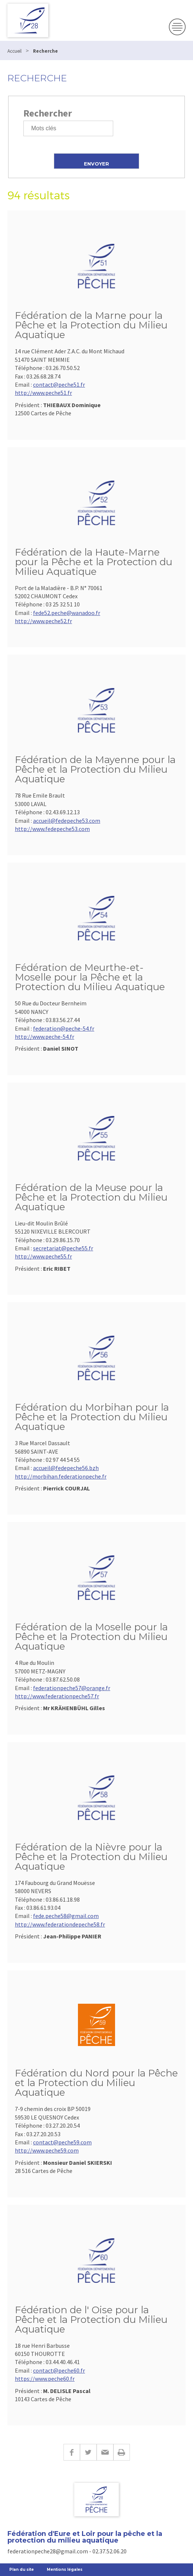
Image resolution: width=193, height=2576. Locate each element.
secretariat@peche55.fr (63, 1248)
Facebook (71, 2452)
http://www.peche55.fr (43, 1256)
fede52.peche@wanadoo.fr (66, 612)
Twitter (88, 2452)
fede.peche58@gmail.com (66, 1915)
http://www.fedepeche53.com (52, 828)
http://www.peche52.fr (43, 621)
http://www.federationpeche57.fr (57, 1696)
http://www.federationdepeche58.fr (60, 1924)
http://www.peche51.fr (43, 392)
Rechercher (47, 113)
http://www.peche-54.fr (44, 1036)
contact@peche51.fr (59, 384)
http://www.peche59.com (47, 2150)
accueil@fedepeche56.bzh (66, 1468)
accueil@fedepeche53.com (66, 820)
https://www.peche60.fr (45, 2378)
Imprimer (121, 2452)
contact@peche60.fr (59, 2370)
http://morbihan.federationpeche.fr (61, 1476)
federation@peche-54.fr (63, 1028)
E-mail (104, 2452)
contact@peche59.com (62, 2142)
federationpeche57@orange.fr (71, 1688)
